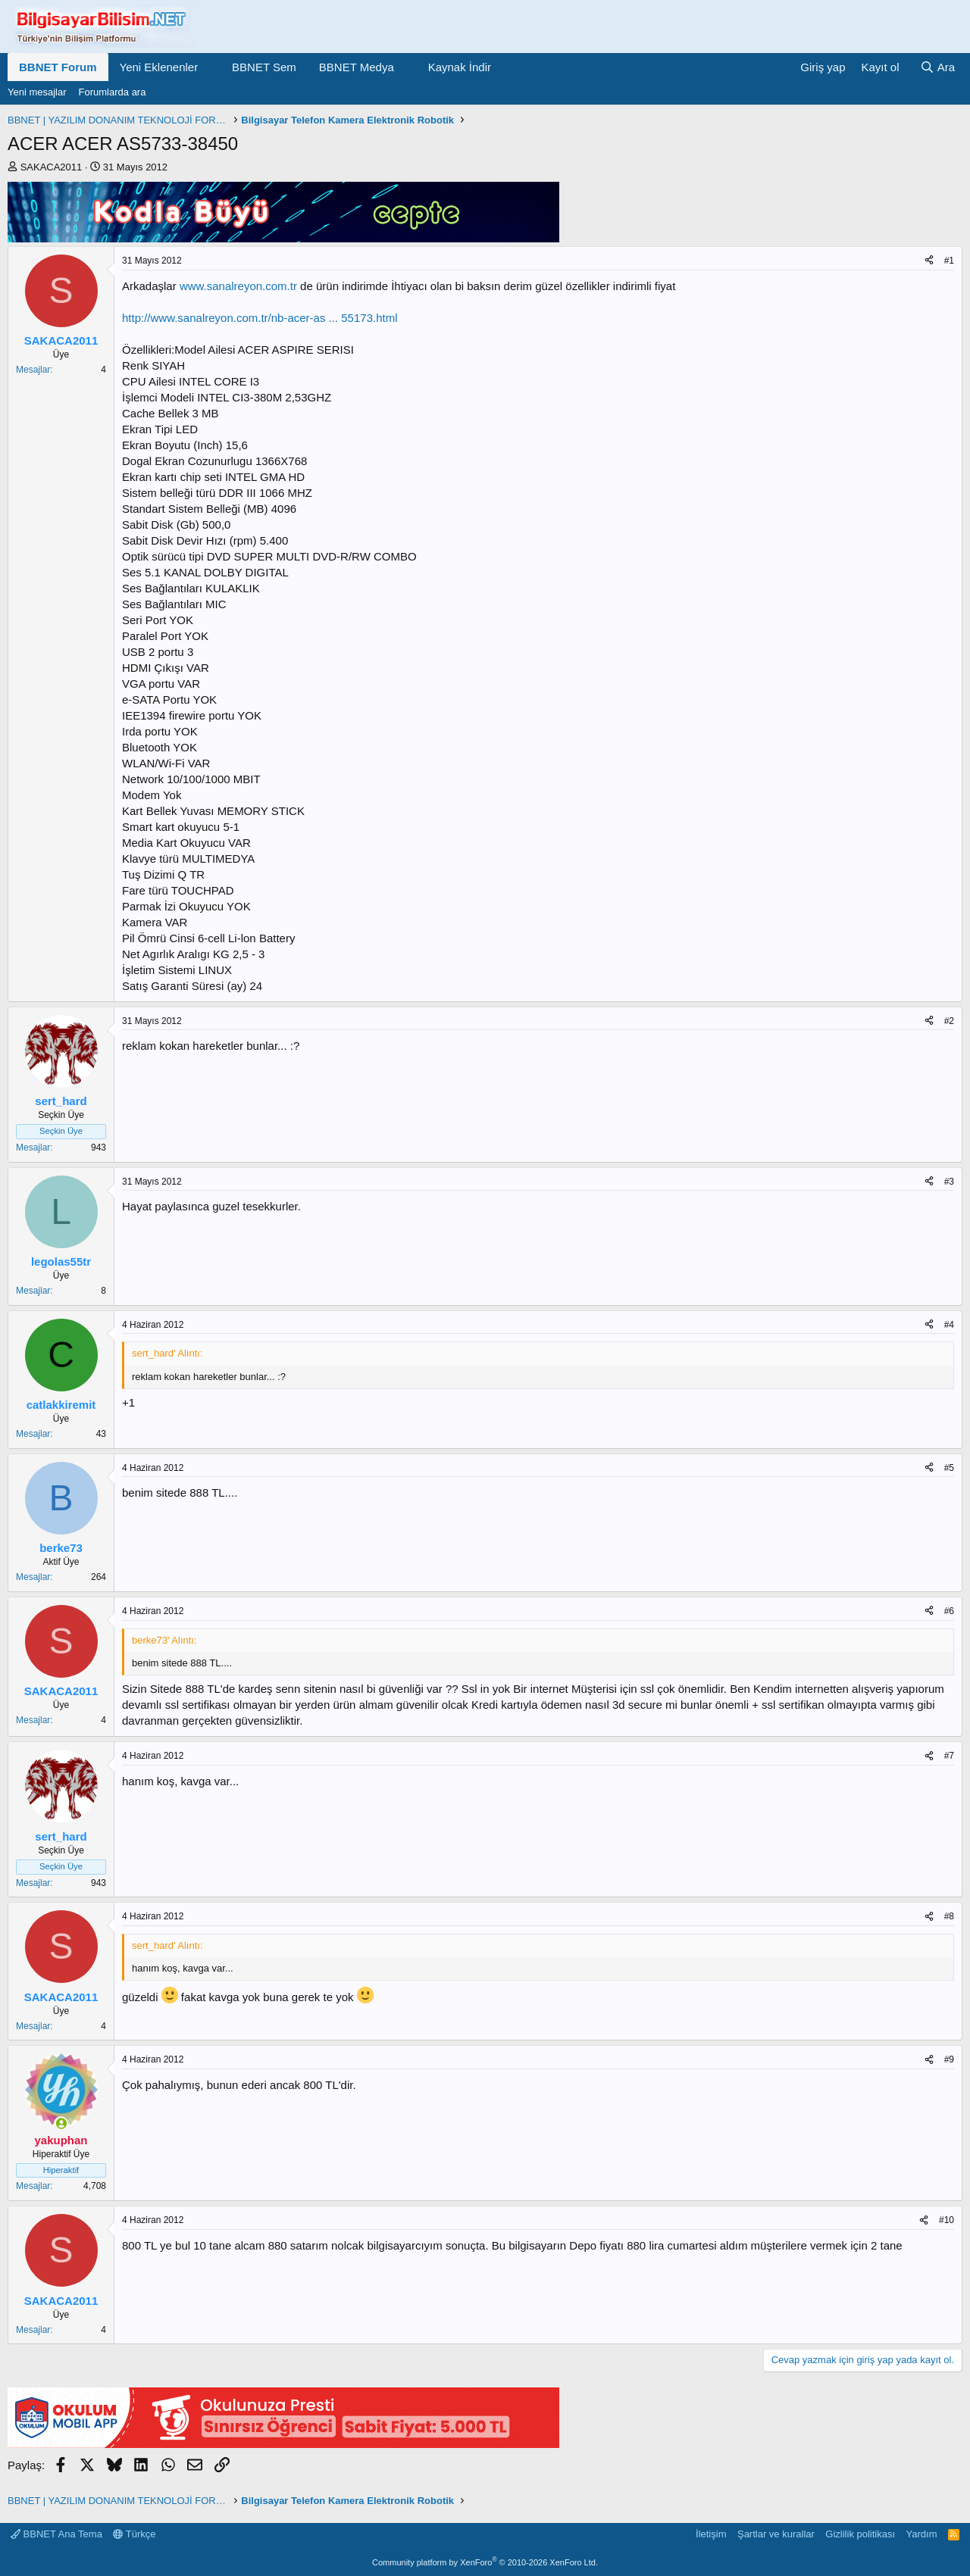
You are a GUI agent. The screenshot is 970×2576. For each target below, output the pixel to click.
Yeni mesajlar (37, 92)
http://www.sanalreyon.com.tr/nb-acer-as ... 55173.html (260, 317)
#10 (946, 2220)
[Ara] (937, 67)
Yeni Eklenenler (159, 67)
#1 (949, 260)
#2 (949, 1021)
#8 (949, 1916)
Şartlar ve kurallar (776, 2534)
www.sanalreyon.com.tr (238, 285)
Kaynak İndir (459, 67)
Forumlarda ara (112, 92)
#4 (949, 1324)
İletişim (711, 2534)
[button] (210, 67)
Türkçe (134, 2534)
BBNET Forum (58, 67)
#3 (949, 1181)
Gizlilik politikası (860, 2534)
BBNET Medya (356, 67)
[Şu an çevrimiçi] (61, 2123)
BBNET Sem (264, 67)
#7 (949, 1755)
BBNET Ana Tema (56, 2534)
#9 (949, 2059)
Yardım (921, 2534)
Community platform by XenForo (485, 2562)
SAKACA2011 (51, 167)
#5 (949, 1468)
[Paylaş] (929, 261)
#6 (949, 1611)
